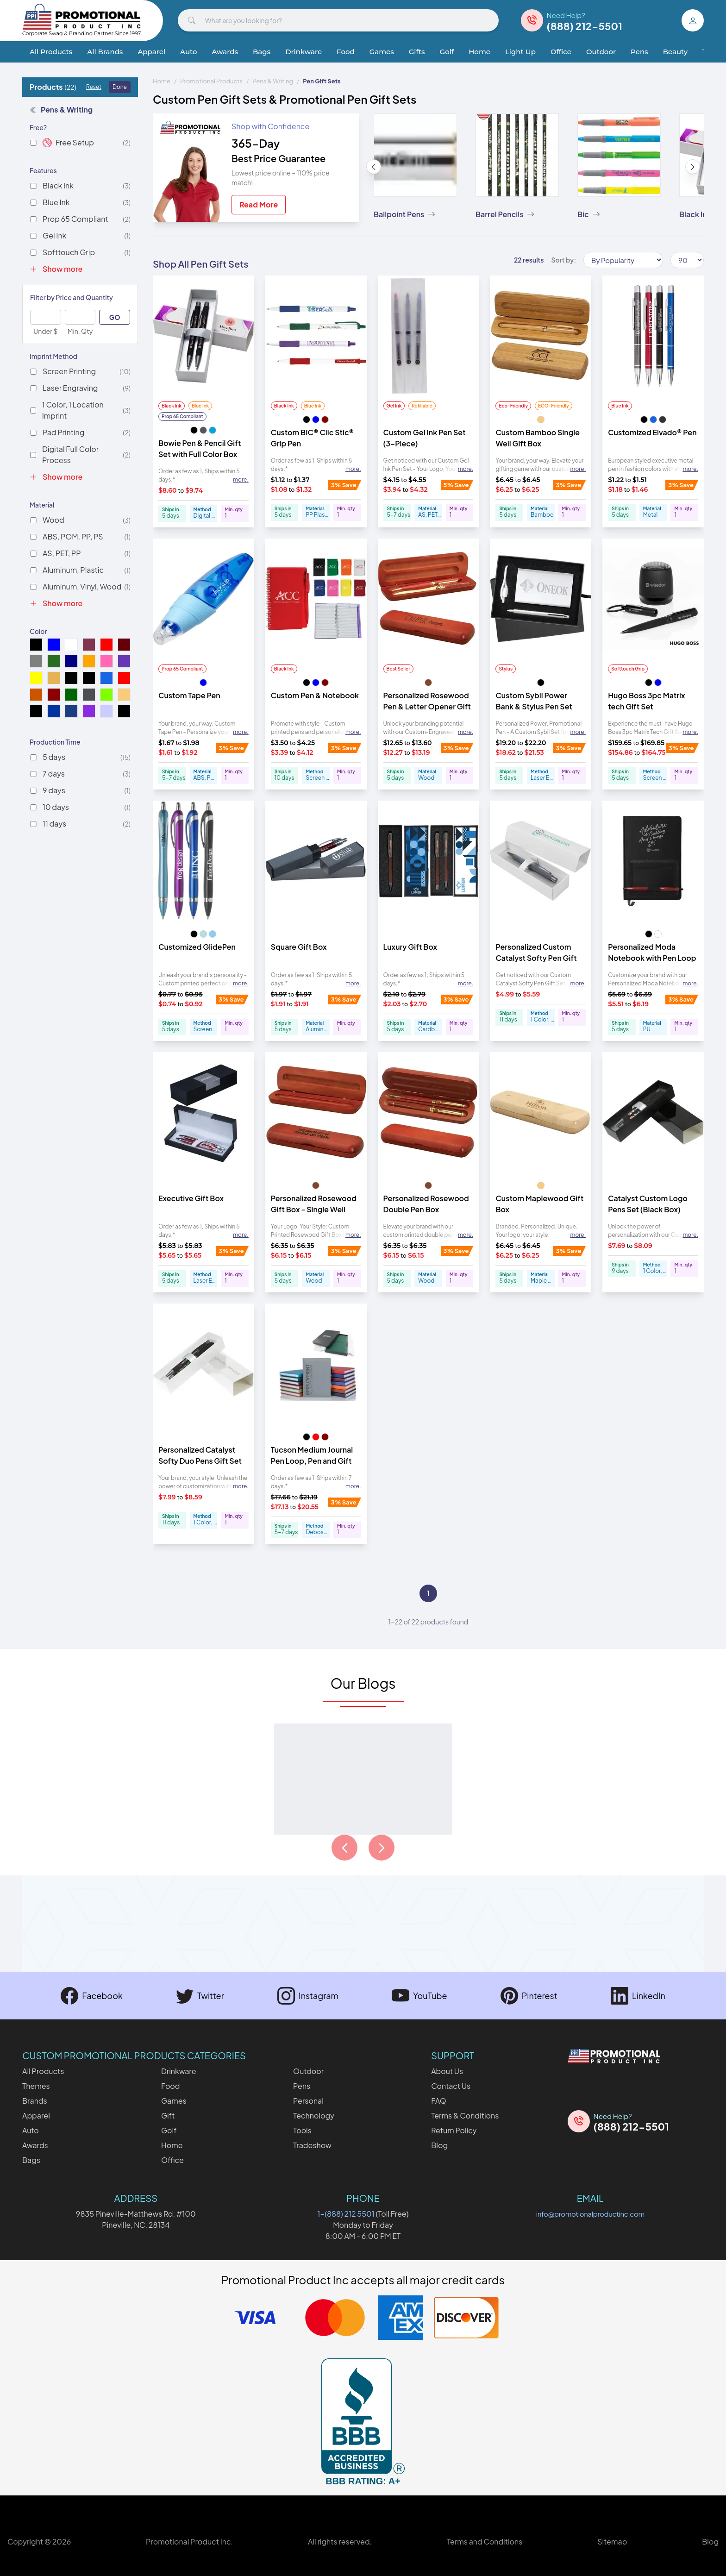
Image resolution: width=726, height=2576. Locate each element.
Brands (34, 2101)
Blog (439, 2145)
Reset (93, 86)
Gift (168, 2115)
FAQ (438, 2101)
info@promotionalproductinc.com (590, 2213)
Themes (36, 2086)
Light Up (520, 51)
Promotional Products (211, 81)
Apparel (151, 51)
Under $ (45, 331)
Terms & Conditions (465, 2115)
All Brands (105, 51)
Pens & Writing (61, 109)
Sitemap (612, 2541)
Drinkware (303, 51)
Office (561, 51)
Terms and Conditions (484, 2541)
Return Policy (453, 2130)
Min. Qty (80, 331)
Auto (188, 51)
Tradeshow (312, 2145)
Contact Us (450, 2086)
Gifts (417, 51)
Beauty (675, 51)
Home (479, 51)
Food (346, 51)
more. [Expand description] (241, 479)
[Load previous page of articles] (344, 1848)
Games (381, 51)
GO (114, 317)
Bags (261, 51)
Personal (308, 2101)
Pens (639, 51)
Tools (302, 2130)
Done (120, 86)
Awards (225, 51)
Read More (258, 204)
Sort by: (563, 260)
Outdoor (601, 51)
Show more (56, 269)
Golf (447, 51)
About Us (447, 2071)
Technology (313, 2115)
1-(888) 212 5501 (346, 2214)
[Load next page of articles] (381, 1848)
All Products (51, 51)
